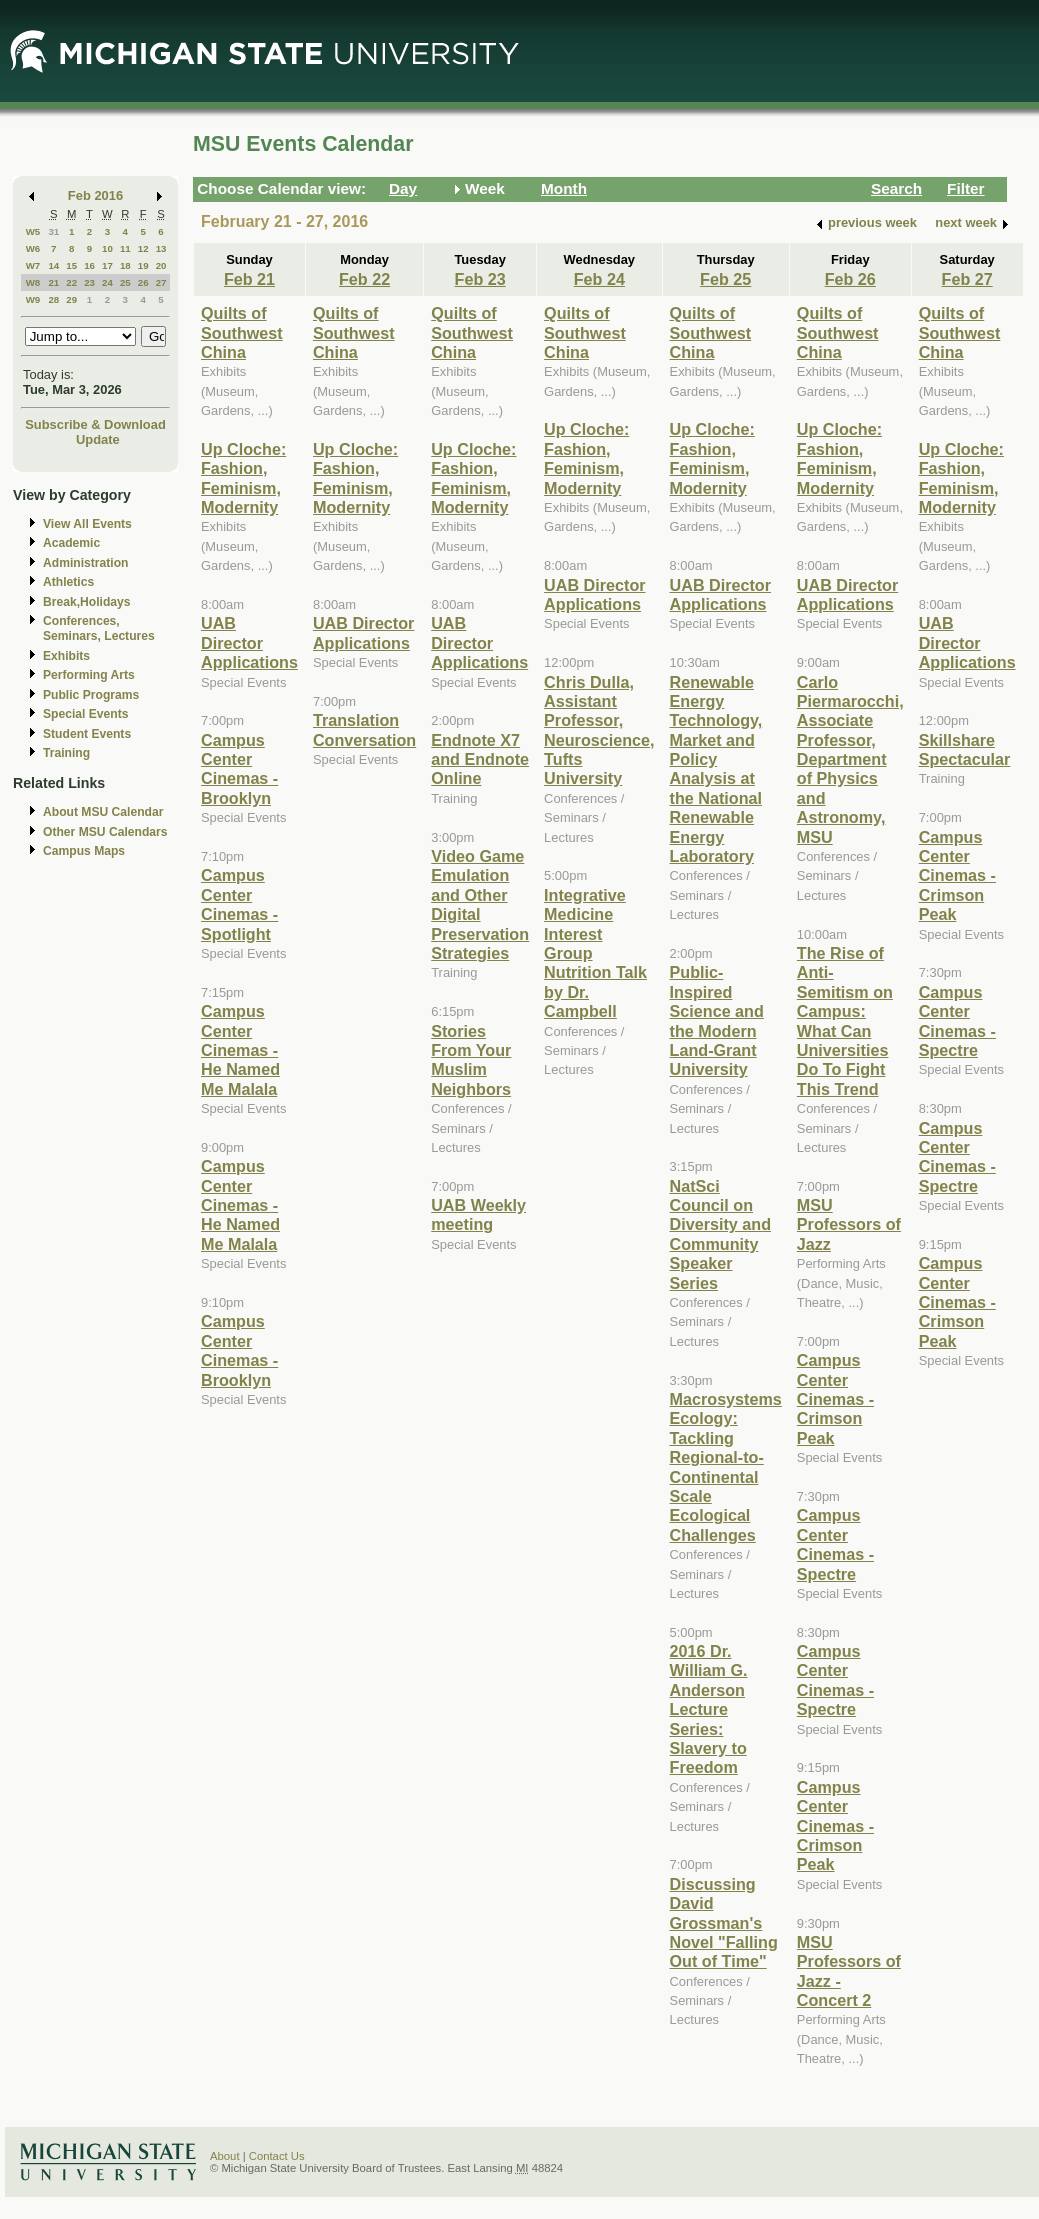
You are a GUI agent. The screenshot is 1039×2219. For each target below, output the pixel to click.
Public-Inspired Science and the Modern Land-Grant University (717, 1020)
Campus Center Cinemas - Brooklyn (239, 769)
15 (71, 265)
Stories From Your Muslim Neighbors (471, 1060)
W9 (33, 299)
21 (53, 282)
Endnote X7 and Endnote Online (480, 759)
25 (125, 282)
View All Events (87, 524)
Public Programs (91, 695)
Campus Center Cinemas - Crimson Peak (835, 1399)
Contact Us (277, 2156)
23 (89, 282)
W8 (33, 282)
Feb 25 (725, 279)
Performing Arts (89, 675)
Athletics (68, 582)
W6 (33, 248)
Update (98, 439)
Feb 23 (480, 279)
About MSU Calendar (103, 812)
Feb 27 (967, 279)
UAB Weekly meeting (478, 1214)
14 (53, 265)
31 (53, 231)
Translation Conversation (364, 729)
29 (71, 299)
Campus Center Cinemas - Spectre (835, 1544)
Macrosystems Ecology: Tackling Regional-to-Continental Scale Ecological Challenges (726, 1467)
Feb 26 (850, 279)
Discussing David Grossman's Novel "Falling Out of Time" (724, 1923)
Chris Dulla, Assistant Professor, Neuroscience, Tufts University (599, 730)
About (225, 2156)
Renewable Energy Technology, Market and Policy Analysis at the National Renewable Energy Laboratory (716, 769)
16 (89, 265)
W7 (33, 265)
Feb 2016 (95, 195)
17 (107, 265)
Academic (71, 543)
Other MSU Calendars (105, 832)
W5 (33, 231)
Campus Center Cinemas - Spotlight (239, 904)
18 (125, 265)
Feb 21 (249, 279)
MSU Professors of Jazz (849, 1224)
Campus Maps (84, 851)
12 (143, 248)
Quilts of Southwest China (242, 332)
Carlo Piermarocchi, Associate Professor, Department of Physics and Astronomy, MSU (850, 759)
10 (107, 248)
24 (107, 282)
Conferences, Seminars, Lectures (99, 628)
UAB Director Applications (249, 642)
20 (161, 265)
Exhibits (66, 656)
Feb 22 (364, 279)
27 (161, 282)
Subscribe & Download (95, 424)
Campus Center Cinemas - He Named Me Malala (240, 1050)
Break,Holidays (87, 602)
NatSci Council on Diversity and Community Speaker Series (720, 1234)
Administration (85, 563)
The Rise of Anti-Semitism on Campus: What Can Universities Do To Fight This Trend (845, 1021)
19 (143, 265)
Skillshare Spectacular (965, 749)
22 (71, 282)
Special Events (85, 714)
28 (53, 299)
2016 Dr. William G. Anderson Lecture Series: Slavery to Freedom (709, 1709)
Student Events (87, 734)
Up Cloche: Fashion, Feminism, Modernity (243, 478)
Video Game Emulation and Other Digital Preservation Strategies (480, 904)
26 (143, 282)
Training (66, 753)
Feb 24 (599, 279)
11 (125, 248)
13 (161, 248)
